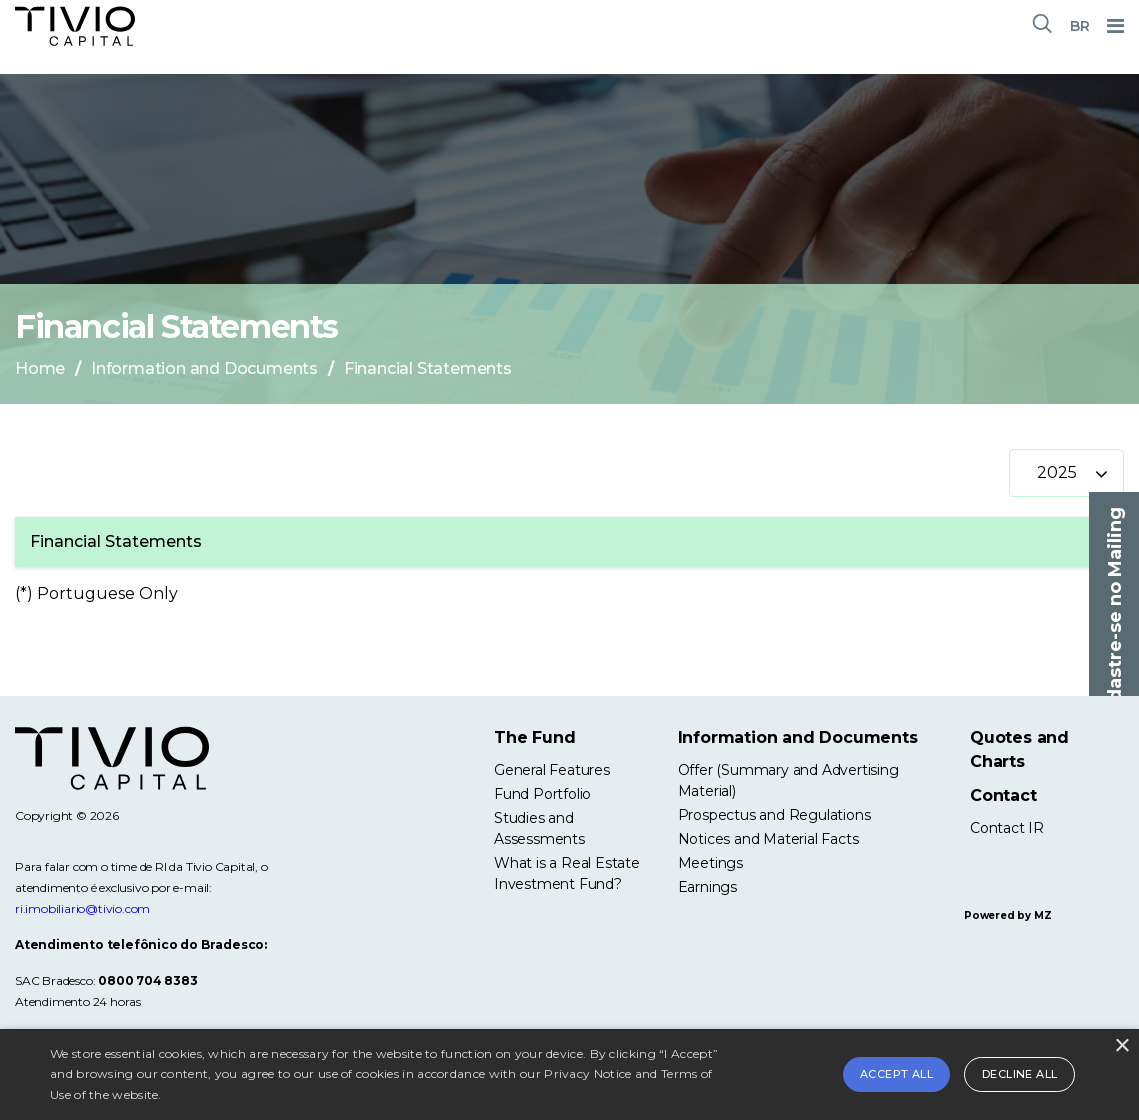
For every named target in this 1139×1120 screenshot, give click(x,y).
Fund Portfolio (542, 794)
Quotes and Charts (1019, 749)
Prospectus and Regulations (774, 815)
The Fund (534, 737)
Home (40, 368)
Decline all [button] (1019, 1074)
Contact (1003, 795)
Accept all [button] (896, 1074)
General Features (552, 770)
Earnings (707, 887)
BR (1080, 26)
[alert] (569, 1074)
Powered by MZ (1007, 915)
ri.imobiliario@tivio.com (82, 908)
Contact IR (1007, 828)
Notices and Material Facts (768, 839)
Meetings (710, 863)
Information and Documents (204, 368)
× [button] (1121, 1046)
